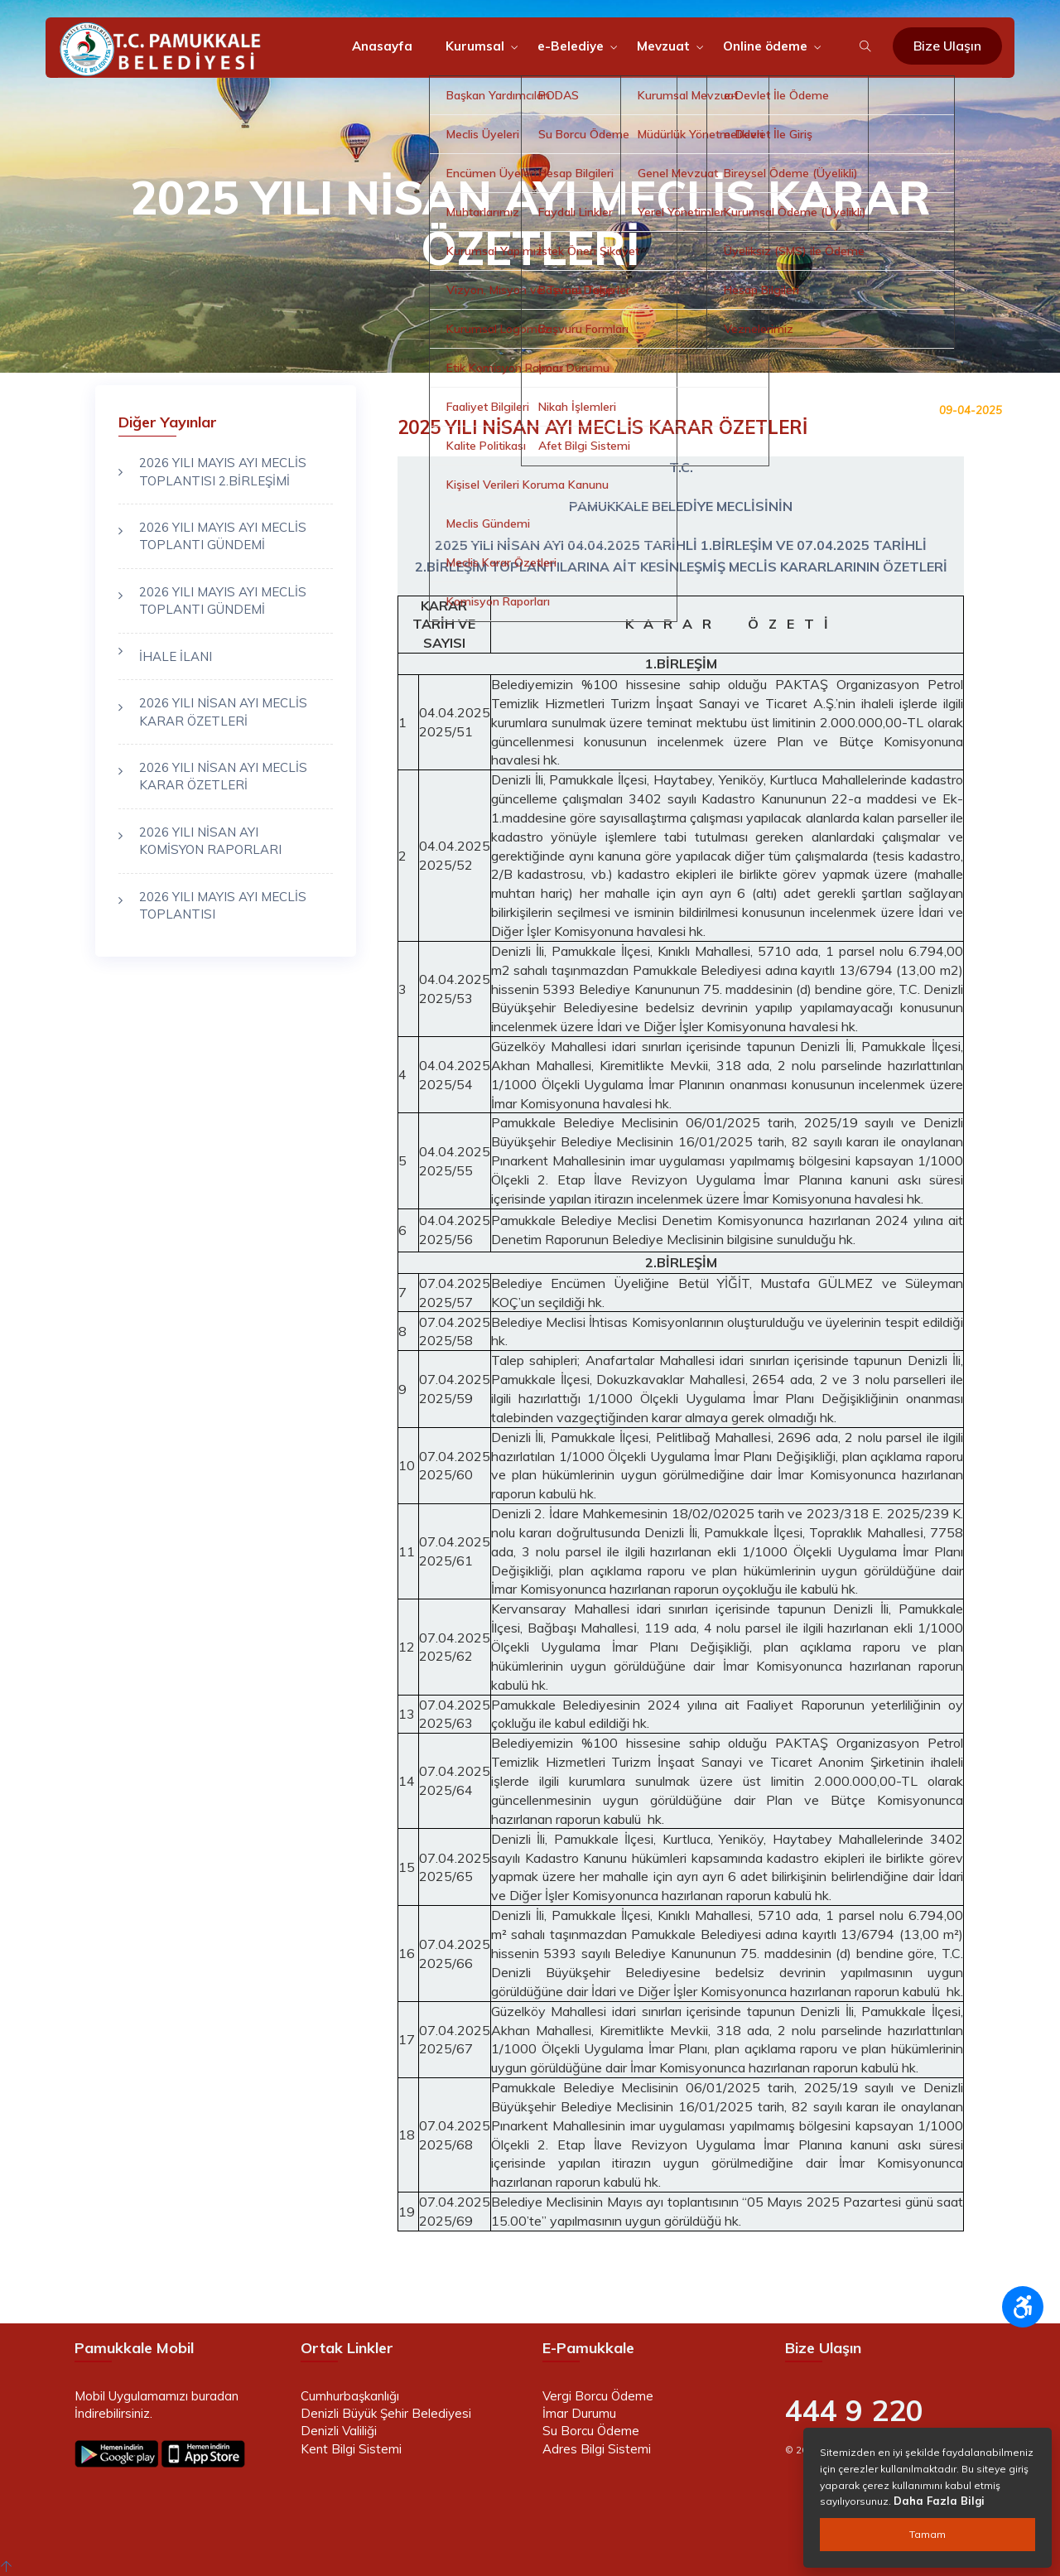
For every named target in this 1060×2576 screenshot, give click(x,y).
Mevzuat (663, 46)
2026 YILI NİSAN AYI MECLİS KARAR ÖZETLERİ (223, 711)
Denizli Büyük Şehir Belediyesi (386, 2413)
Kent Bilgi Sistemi (351, 2449)
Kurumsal (475, 46)
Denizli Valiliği (339, 2431)
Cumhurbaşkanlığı (350, 2396)
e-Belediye (570, 46)
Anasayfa (382, 46)
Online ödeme (765, 46)
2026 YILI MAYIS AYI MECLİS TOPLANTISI (222, 905)
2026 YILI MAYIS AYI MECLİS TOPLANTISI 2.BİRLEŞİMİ (222, 471)
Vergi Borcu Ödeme (597, 2396)
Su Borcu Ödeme (590, 2431)
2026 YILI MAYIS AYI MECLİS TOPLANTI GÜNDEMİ (222, 535)
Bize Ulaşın (947, 45)
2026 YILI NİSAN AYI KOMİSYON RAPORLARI (210, 840)
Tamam (927, 2534)
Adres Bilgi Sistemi (596, 2449)
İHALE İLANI (175, 656)
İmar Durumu (579, 2413)
